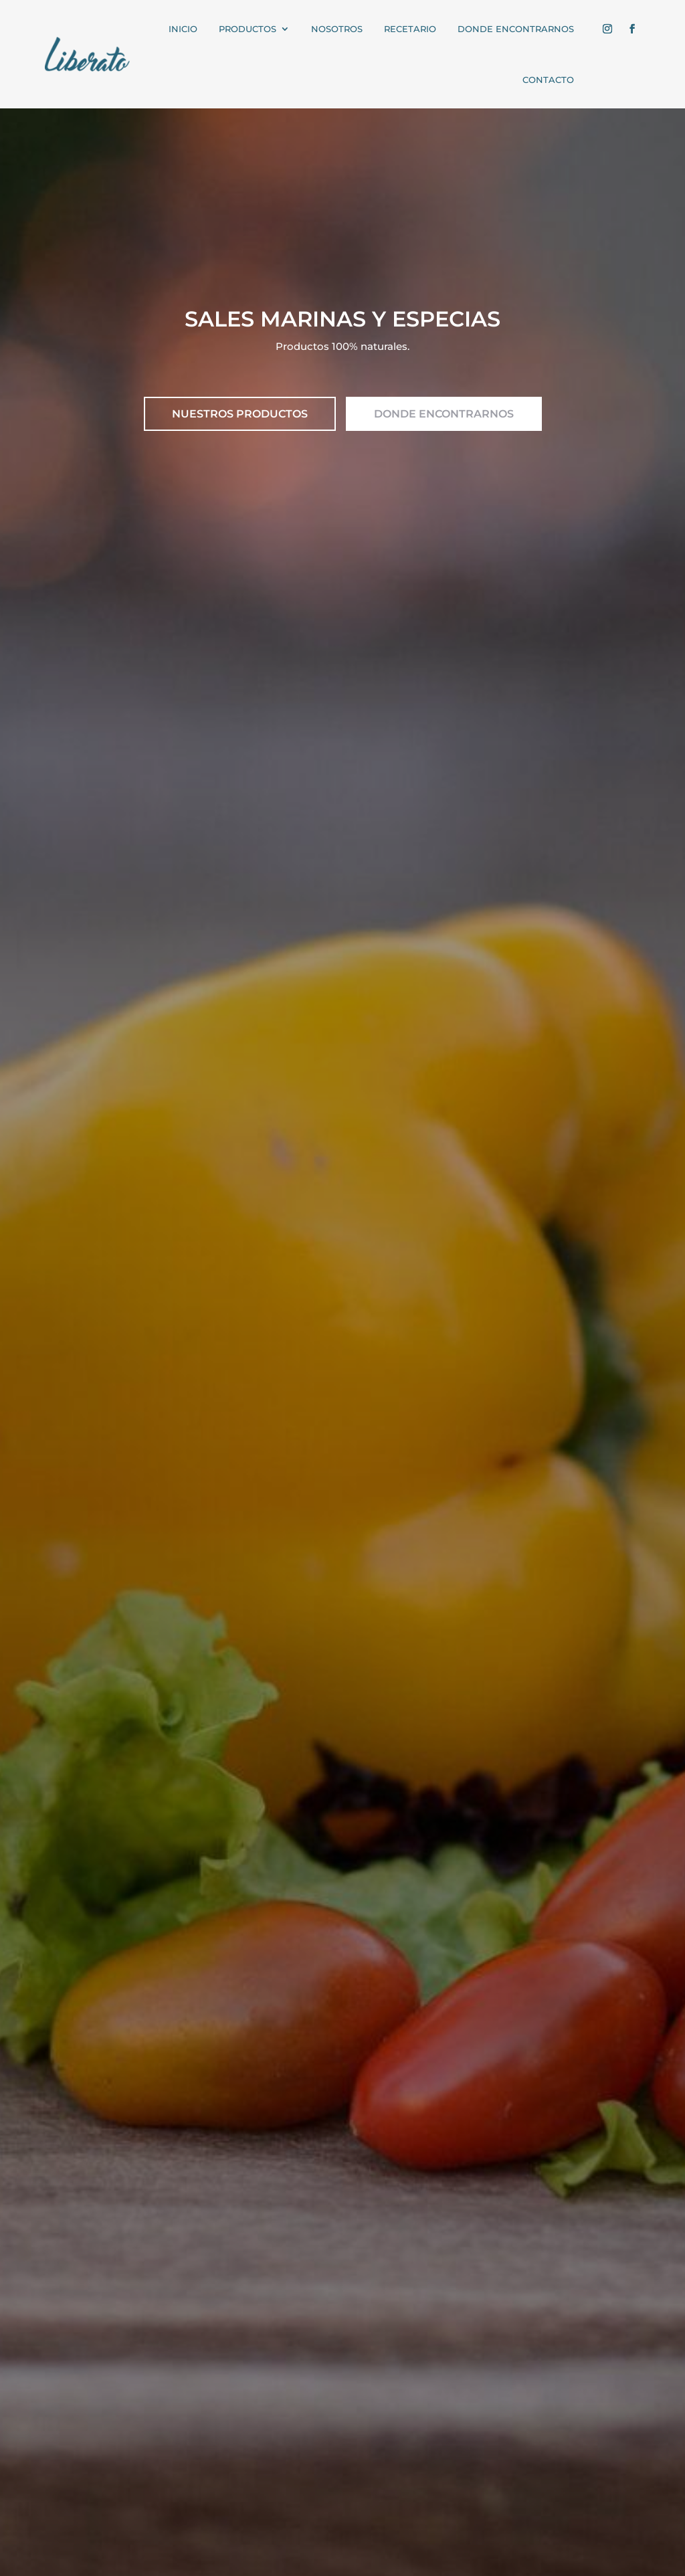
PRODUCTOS (247, 28)
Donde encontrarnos (516, 28)
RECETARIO (410, 28)
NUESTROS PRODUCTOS (240, 413)
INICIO (183, 28)
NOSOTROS (337, 28)
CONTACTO (548, 79)
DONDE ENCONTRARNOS (444, 413)
